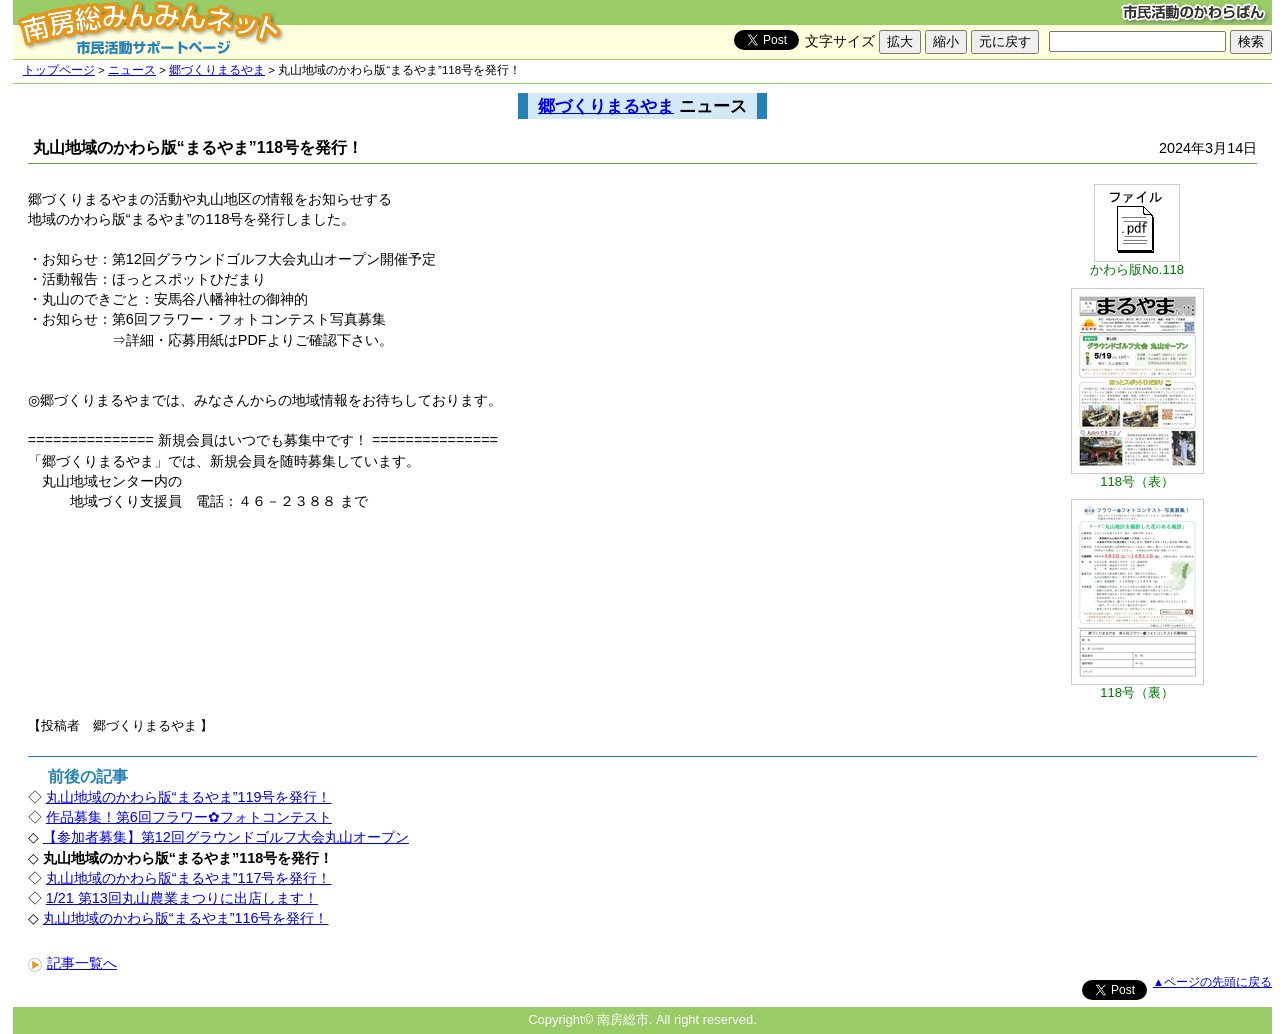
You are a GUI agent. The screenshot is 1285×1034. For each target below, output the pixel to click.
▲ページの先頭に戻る (1212, 982)
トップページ (59, 70)
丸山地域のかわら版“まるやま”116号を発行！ (186, 918)
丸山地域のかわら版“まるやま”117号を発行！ (189, 878)
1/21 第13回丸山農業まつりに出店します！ (182, 898)
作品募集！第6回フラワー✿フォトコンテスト (189, 817)
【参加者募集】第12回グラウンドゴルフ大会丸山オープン (226, 837)
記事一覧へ (72, 963)
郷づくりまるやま (217, 70)
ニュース (132, 70)
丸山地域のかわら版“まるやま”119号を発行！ (189, 797)
